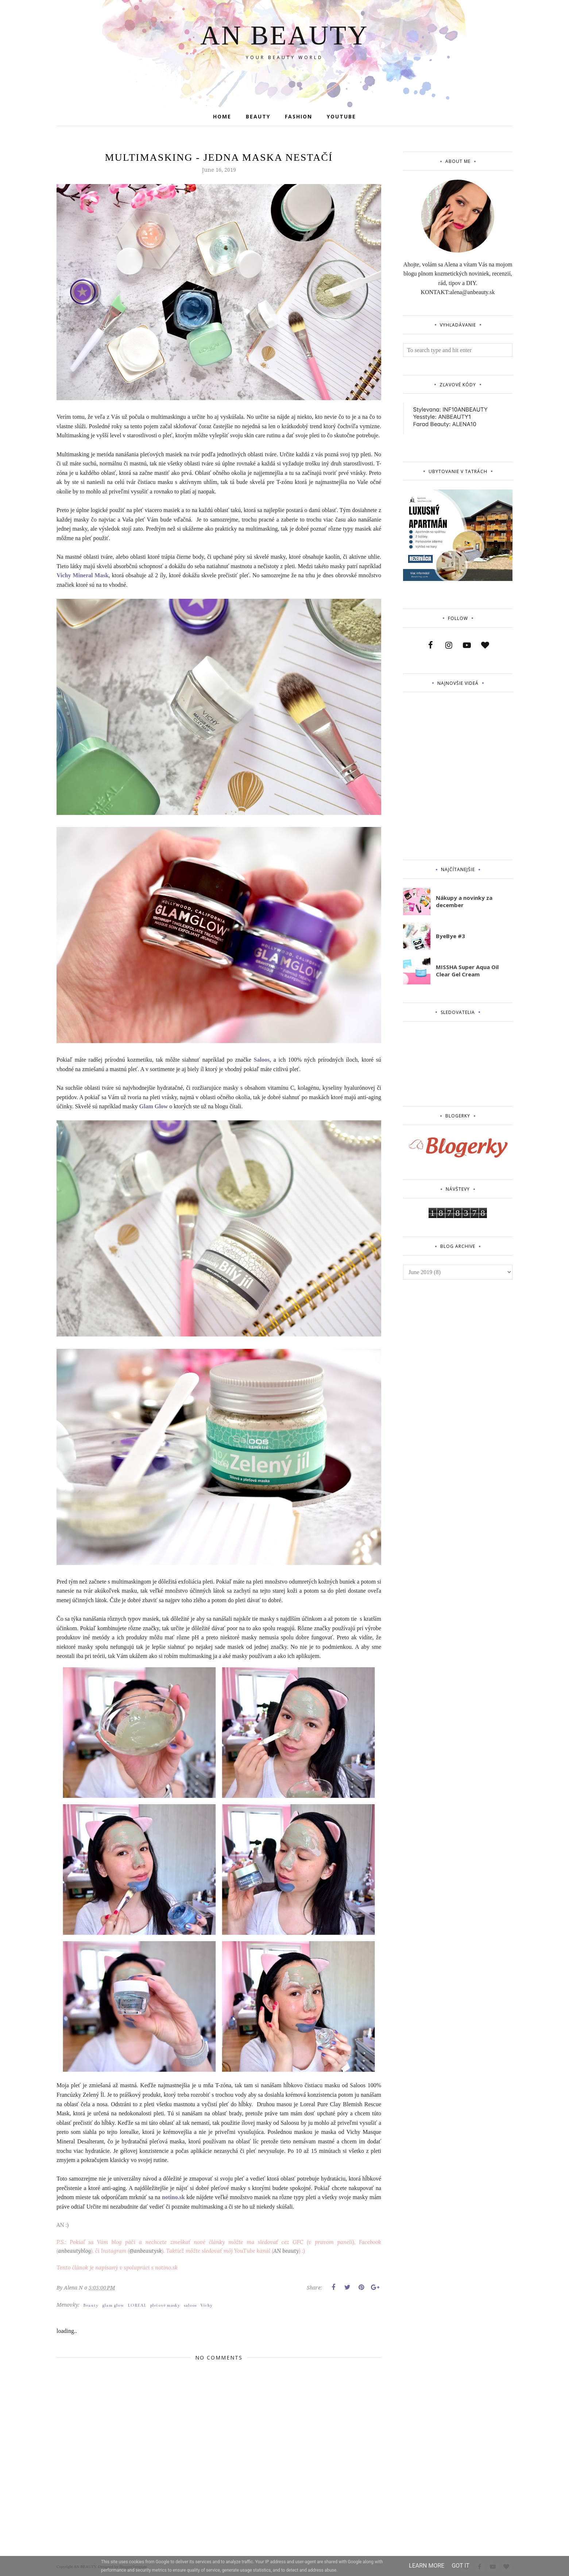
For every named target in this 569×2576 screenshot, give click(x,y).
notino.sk (173, 2197)
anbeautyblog (74, 2250)
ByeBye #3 (450, 936)
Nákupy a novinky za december (464, 901)
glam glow (113, 2305)
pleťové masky (165, 2305)
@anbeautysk (145, 2250)
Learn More (426, 2565)
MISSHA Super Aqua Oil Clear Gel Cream (467, 970)
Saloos (262, 1060)
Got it (460, 2565)
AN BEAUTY (284, 35)
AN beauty (286, 2250)
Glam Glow (153, 1106)
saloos (190, 2305)
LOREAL (137, 2305)
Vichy (206, 2305)
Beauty (90, 2305)
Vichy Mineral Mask (83, 575)
